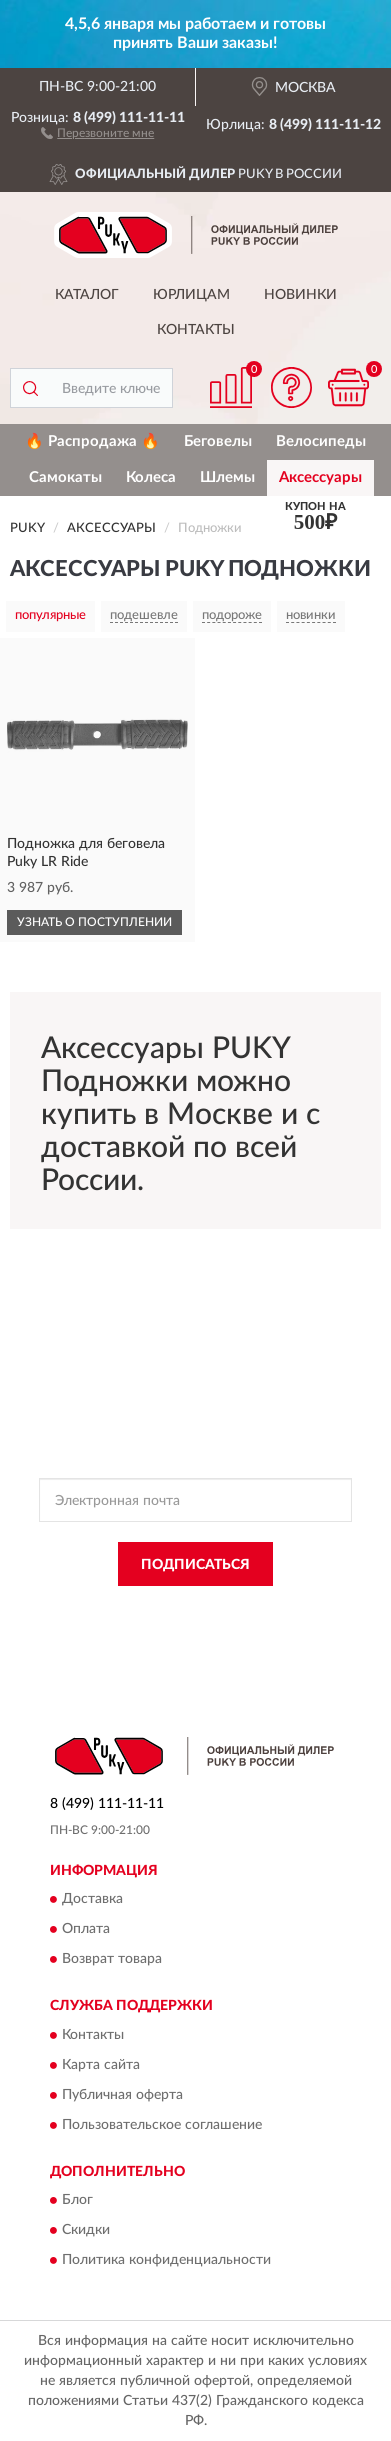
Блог (77, 2200)
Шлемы (227, 477)
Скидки (86, 2230)
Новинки (300, 295)
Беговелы (218, 441)
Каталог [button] (87, 295)
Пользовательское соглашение (162, 2125)
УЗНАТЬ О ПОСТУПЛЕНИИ (94, 922)
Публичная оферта (122, 2095)
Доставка (92, 1900)
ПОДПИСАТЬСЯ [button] (195, 1565)
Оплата (86, 1930)
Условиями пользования (247, 1627)
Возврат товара (112, 1960)
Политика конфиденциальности (166, 2260)
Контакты (196, 330)
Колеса (151, 477)
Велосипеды (321, 441)
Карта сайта (101, 2065)
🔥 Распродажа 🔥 (92, 441)
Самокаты (65, 477)
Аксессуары (320, 477)
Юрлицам (191, 295)
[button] (97, 132)
